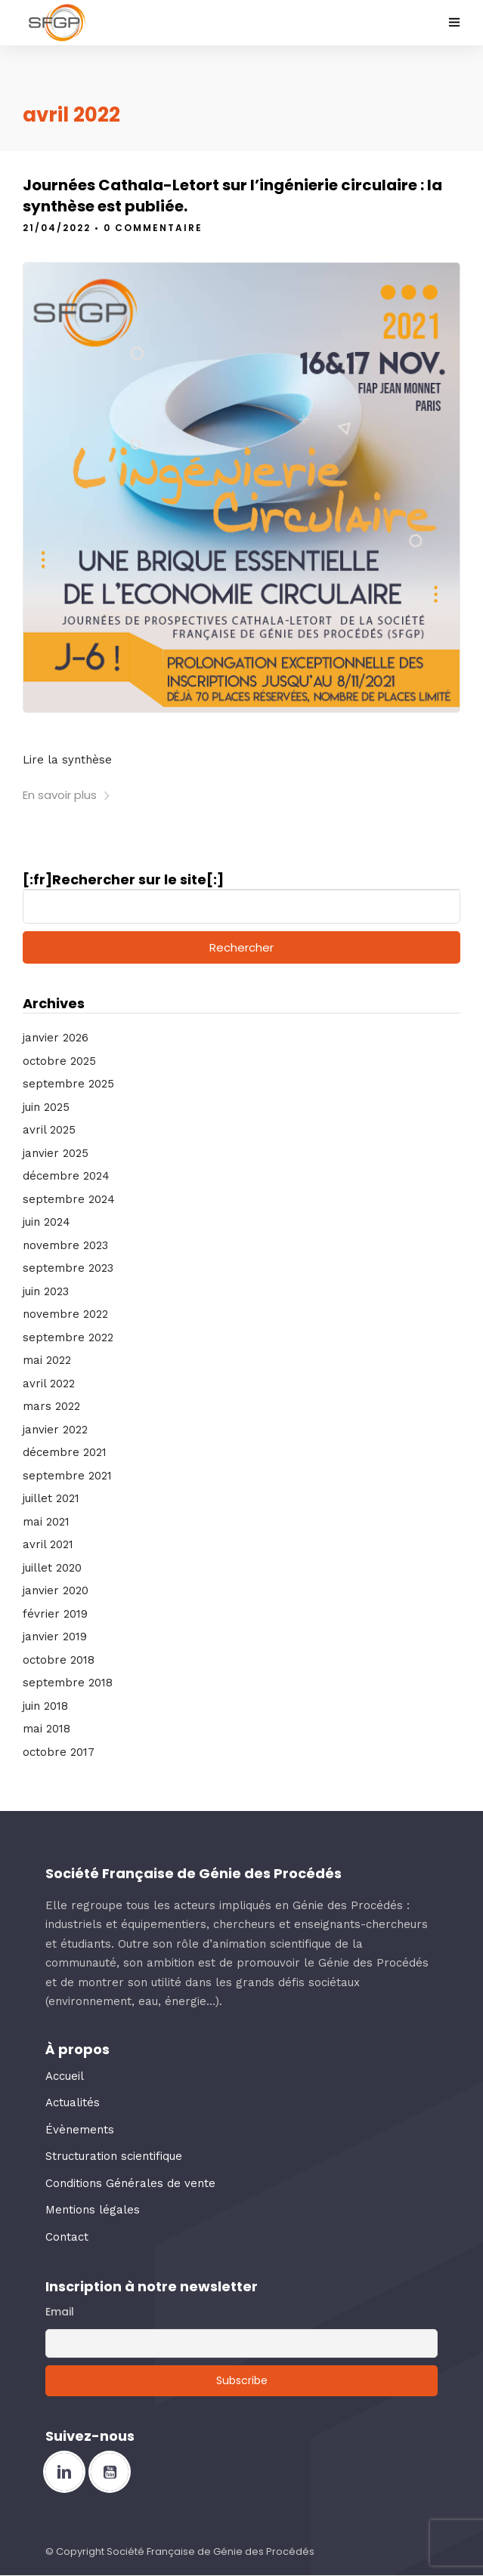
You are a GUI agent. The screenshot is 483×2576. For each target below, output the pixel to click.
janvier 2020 (55, 1590)
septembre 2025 (68, 1084)
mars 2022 (51, 1406)
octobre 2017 (58, 1752)
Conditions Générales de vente (130, 2183)
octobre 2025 (59, 1061)
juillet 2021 (51, 1498)
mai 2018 (46, 1728)
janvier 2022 (55, 1429)
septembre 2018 (68, 1682)
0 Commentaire (153, 227)
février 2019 (55, 1614)
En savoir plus (67, 795)
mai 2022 (47, 1360)
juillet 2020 (52, 1568)
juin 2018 (45, 1706)
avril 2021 (48, 1544)
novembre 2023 (65, 1245)
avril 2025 (49, 1130)
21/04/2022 (57, 227)
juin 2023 (46, 1291)
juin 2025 (46, 1107)
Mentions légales (92, 2210)
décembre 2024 (66, 1176)
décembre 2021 (65, 1452)
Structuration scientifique (113, 2156)
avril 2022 (49, 1383)
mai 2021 (46, 1522)
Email (59, 2311)
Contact (66, 2237)
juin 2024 (46, 1222)
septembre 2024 (69, 1199)
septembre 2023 (68, 1268)
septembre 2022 (68, 1337)
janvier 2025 (55, 1153)
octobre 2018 (58, 1660)
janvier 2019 (55, 1636)
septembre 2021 (67, 1475)
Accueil (64, 2076)
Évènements (79, 2129)
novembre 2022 (65, 1314)
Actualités (72, 2102)
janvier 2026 (55, 1037)
